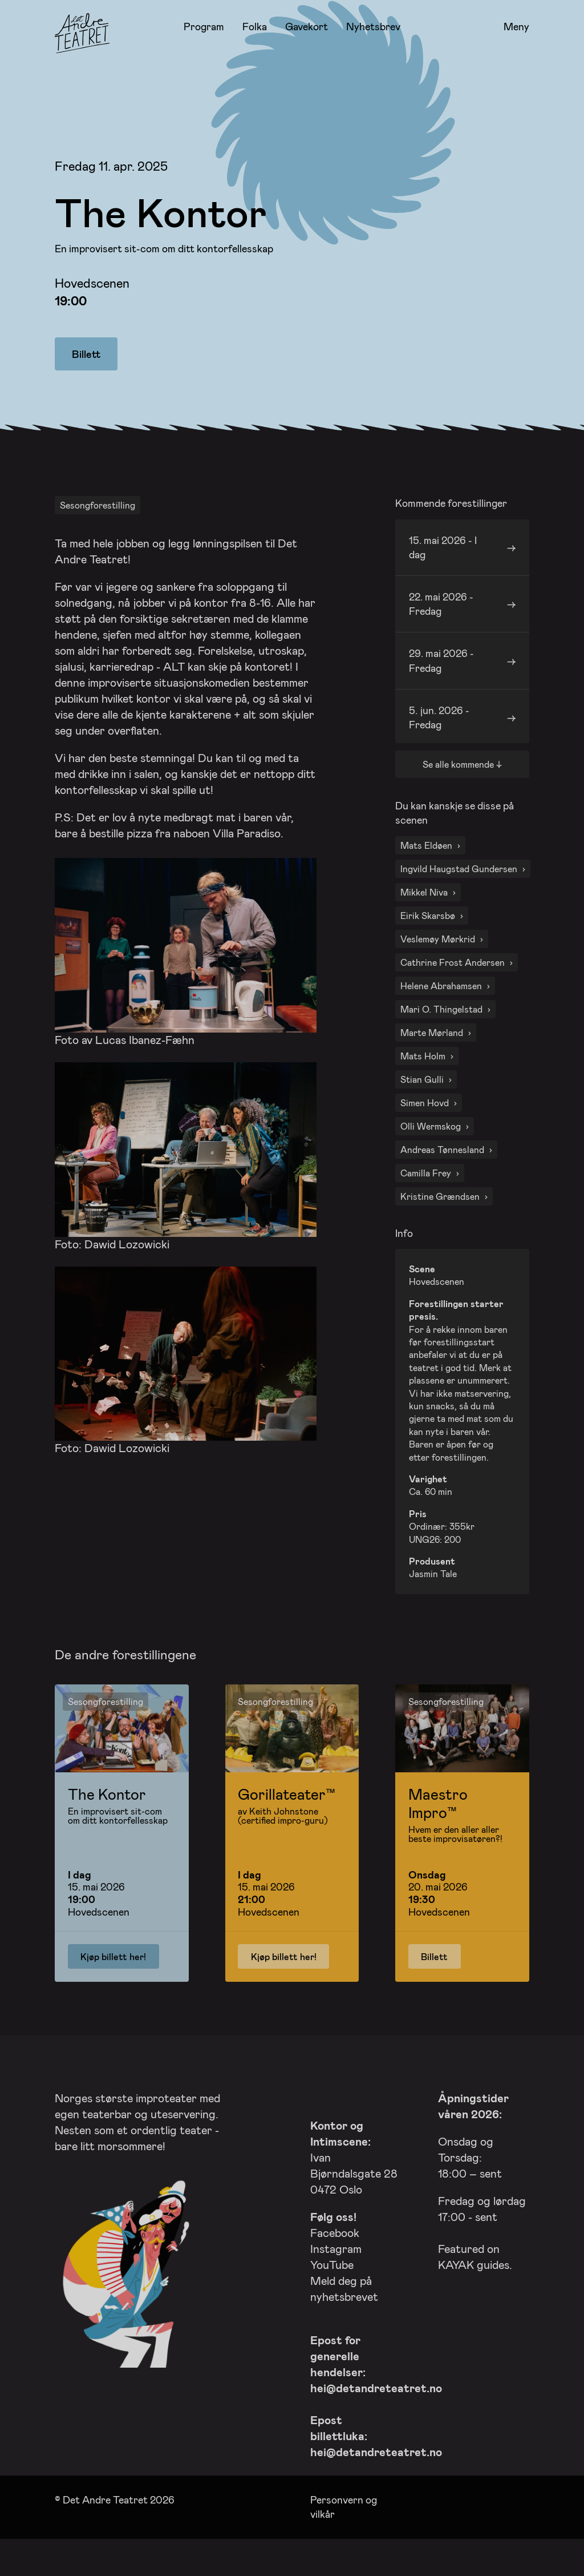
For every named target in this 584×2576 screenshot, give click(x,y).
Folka (254, 26)
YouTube (332, 2294)
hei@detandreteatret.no (376, 2417)
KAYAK (456, 2294)
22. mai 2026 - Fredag (441, 633)
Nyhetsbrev (373, 26)
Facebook (334, 2262)
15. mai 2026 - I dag (443, 576)
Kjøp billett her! (113, 1986)
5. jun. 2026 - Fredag (439, 746)
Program (204, 26)
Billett (86, 354)
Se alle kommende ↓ (462, 793)
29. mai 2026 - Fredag (441, 689)
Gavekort (306, 26)
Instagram (336, 2278)
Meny (516, 27)
